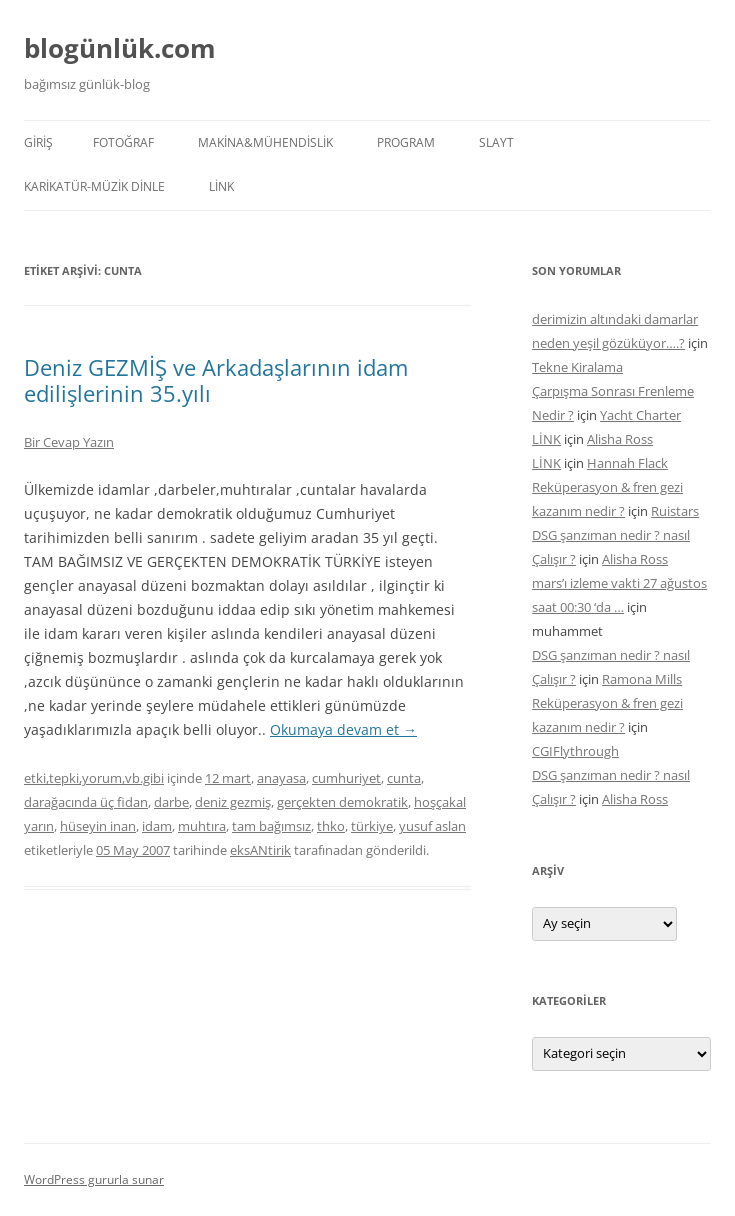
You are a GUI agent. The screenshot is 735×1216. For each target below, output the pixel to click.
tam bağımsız (271, 826)
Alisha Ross (620, 439)
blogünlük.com (120, 48)
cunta (404, 778)
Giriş (38, 142)
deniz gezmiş (233, 802)
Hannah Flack (627, 463)
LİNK (221, 186)
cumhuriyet (346, 778)
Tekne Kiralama (577, 367)
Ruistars (675, 511)
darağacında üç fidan (86, 802)
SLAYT (496, 142)
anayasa (281, 778)
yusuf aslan (432, 826)
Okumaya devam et (343, 729)
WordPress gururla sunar (94, 1179)
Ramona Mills (642, 679)
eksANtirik (260, 850)
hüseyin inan (98, 826)
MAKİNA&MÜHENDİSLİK (265, 142)
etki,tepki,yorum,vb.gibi (94, 778)
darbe (171, 802)
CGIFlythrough (575, 751)
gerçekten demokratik (342, 802)
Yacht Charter (640, 415)
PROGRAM (406, 142)
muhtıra (202, 826)
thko (331, 826)
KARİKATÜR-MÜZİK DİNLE (94, 186)
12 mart (228, 778)
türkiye (372, 826)
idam (157, 826)
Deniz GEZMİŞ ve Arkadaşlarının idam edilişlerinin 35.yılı (216, 380)
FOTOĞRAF (123, 142)
